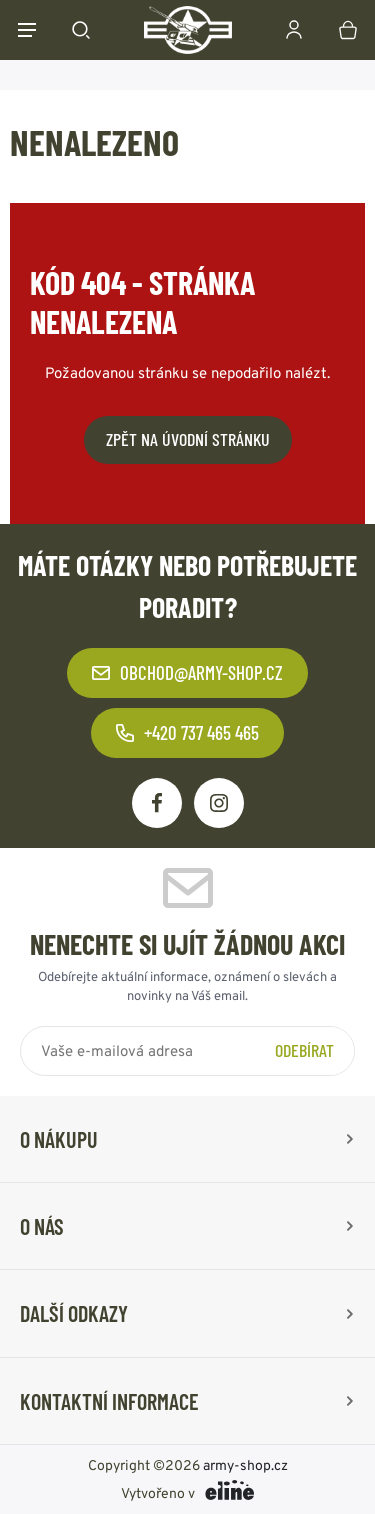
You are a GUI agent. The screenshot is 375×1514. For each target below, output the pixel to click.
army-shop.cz (245, 1465)
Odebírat (304, 1050)
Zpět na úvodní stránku (188, 439)
